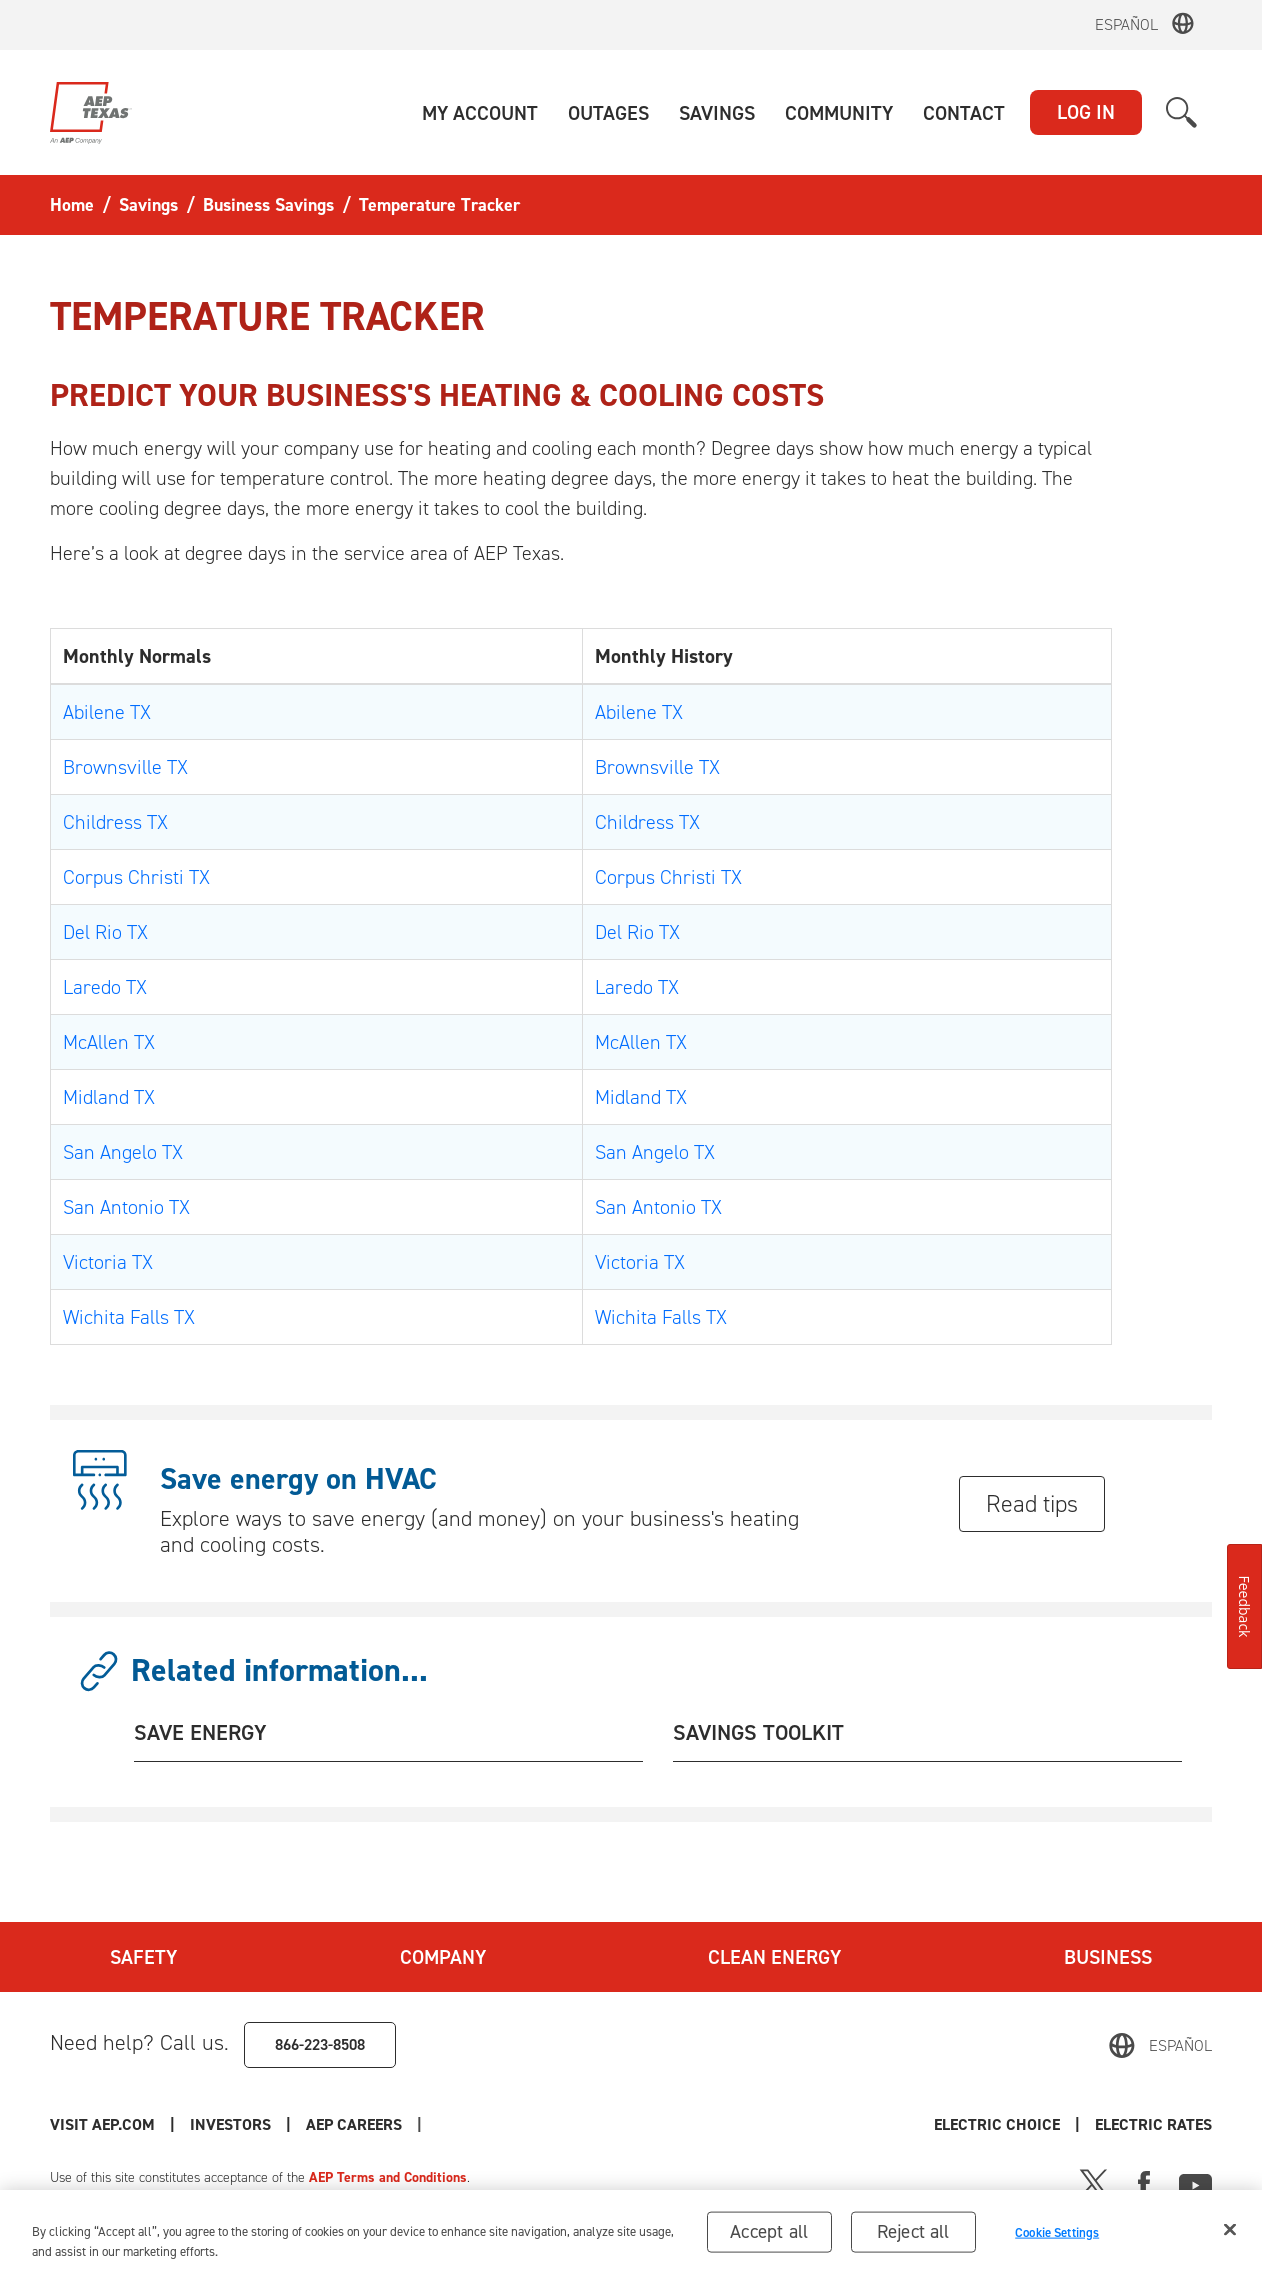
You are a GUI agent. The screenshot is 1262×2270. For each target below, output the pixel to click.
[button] (480, 113)
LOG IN (1086, 112)
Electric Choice (997, 2124)
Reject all (913, 2239)
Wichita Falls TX (129, 1317)
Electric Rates (1153, 2124)
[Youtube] (1195, 2182)
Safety (143, 1957)
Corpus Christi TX (136, 877)
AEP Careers (354, 2124)
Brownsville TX (125, 767)
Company (443, 1957)
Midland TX (109, 1097)
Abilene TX (107, 712)
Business (1108, 1957)
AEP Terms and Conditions (388, 2177)
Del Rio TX (105, 932)
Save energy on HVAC (298, 1479)
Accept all (769, 2239)
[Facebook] (1144, 2182)
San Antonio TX (126, 1207)
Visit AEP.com (102, 2124)
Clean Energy (774, 1957)
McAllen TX (109, 1042)
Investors (230, 2124)
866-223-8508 (320, 2044)
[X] (1094, 2182)
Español (1126, 24)
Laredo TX (105, 987)
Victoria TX (108, 1262)
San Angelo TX (123, 1152)
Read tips (1032, 1504)
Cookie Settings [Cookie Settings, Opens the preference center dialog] (1057, 2240)
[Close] (1230, 2238)
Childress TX (115, 822)
